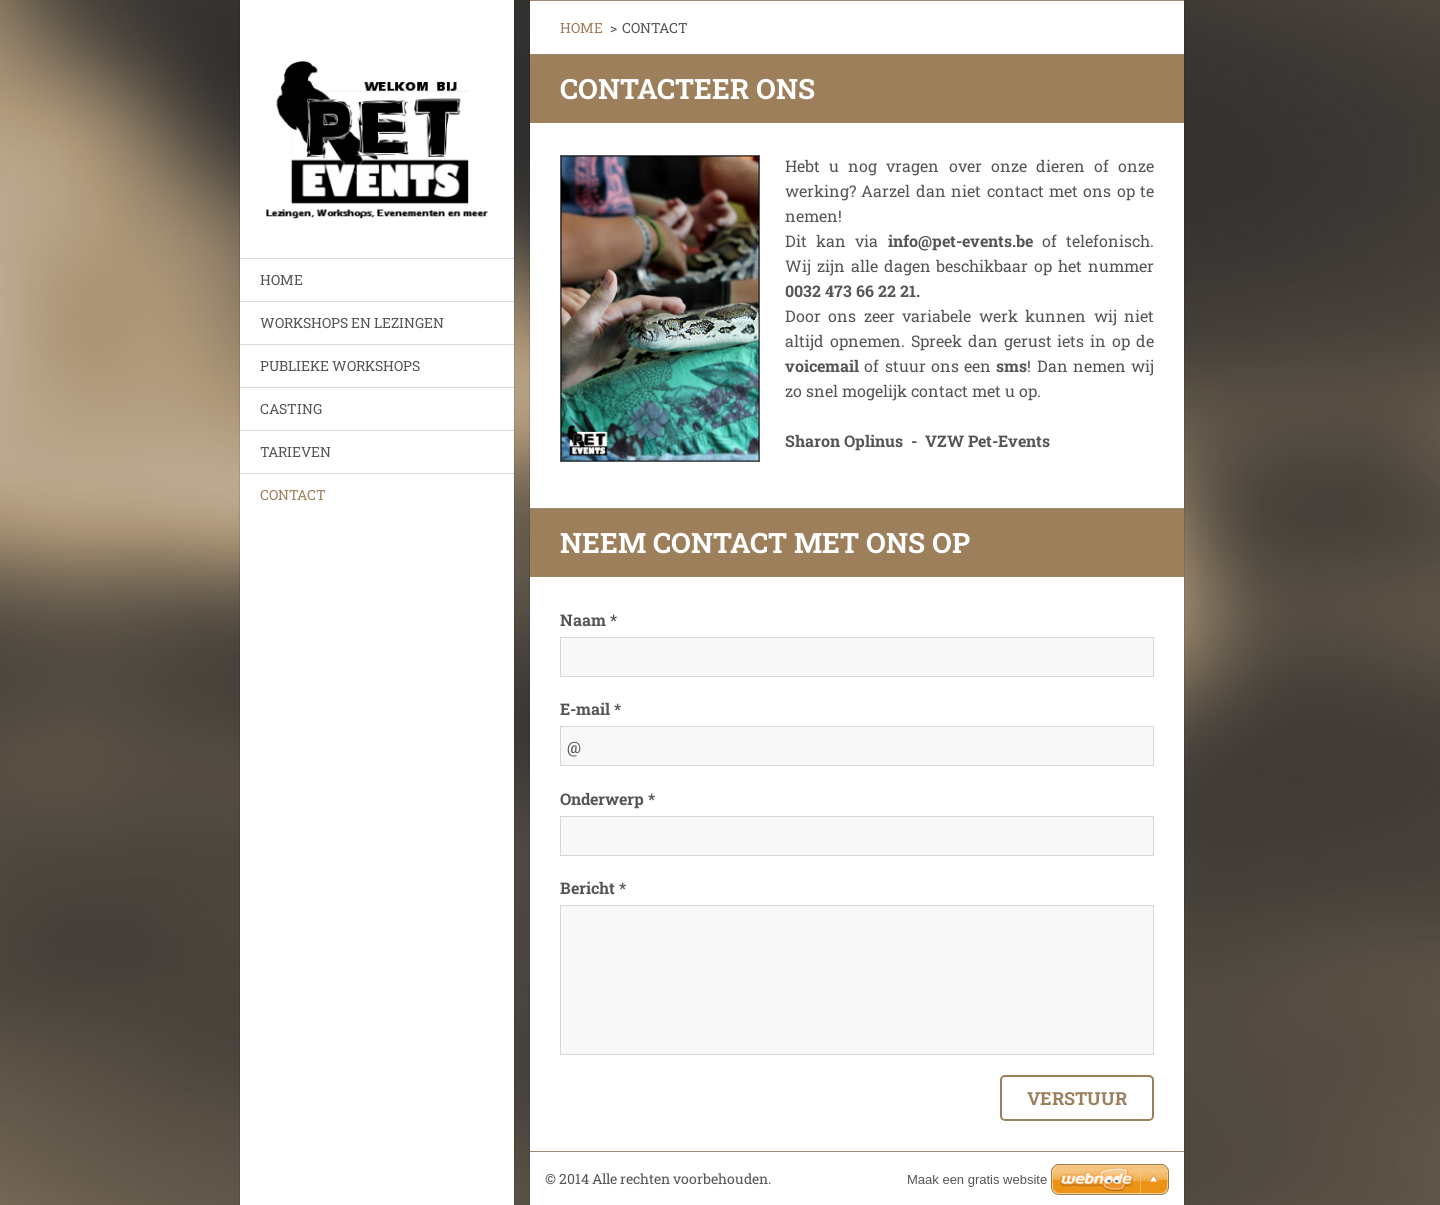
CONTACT (293, 494)
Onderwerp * (607, 798)
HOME (281, 279)
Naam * (588, 619)
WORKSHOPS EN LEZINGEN (352, 322)
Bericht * (593, 887)
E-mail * (590, 708)
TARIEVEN (295, 451)
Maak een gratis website (977, 1179)
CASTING (291, 408)
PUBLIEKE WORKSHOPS (340, 365)
